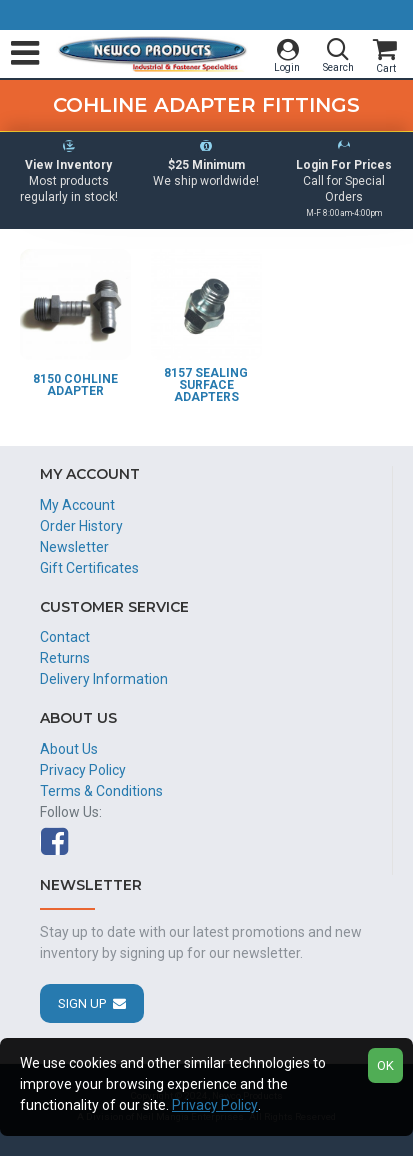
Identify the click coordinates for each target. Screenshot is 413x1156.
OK (385, 1065)
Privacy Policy (215, 1105)
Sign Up (82, 1003)
